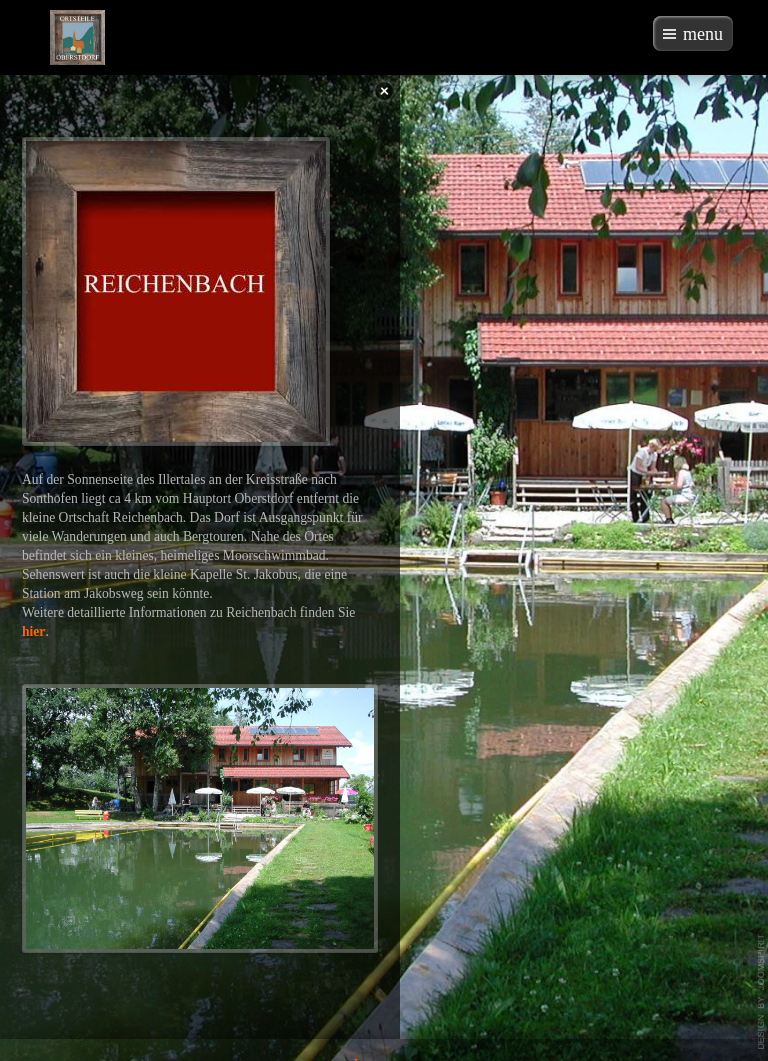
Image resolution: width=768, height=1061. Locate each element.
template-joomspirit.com (762, 992)
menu (703, 34)
